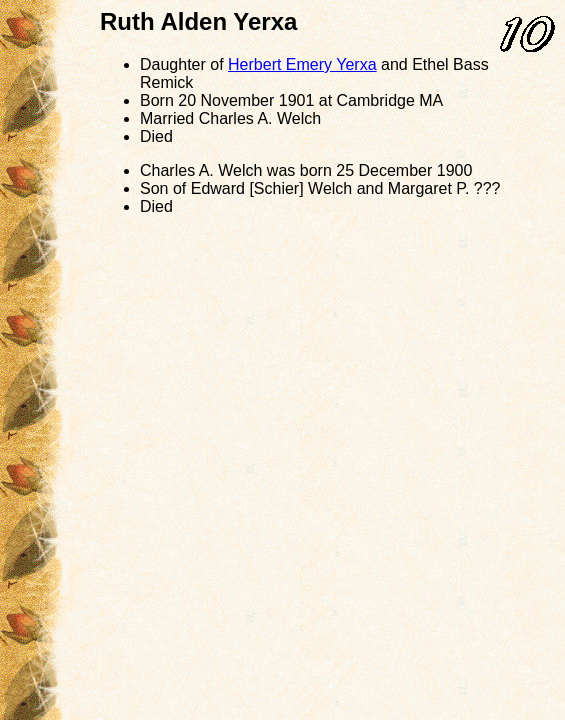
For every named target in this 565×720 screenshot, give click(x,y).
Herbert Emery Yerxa (302, 64)
